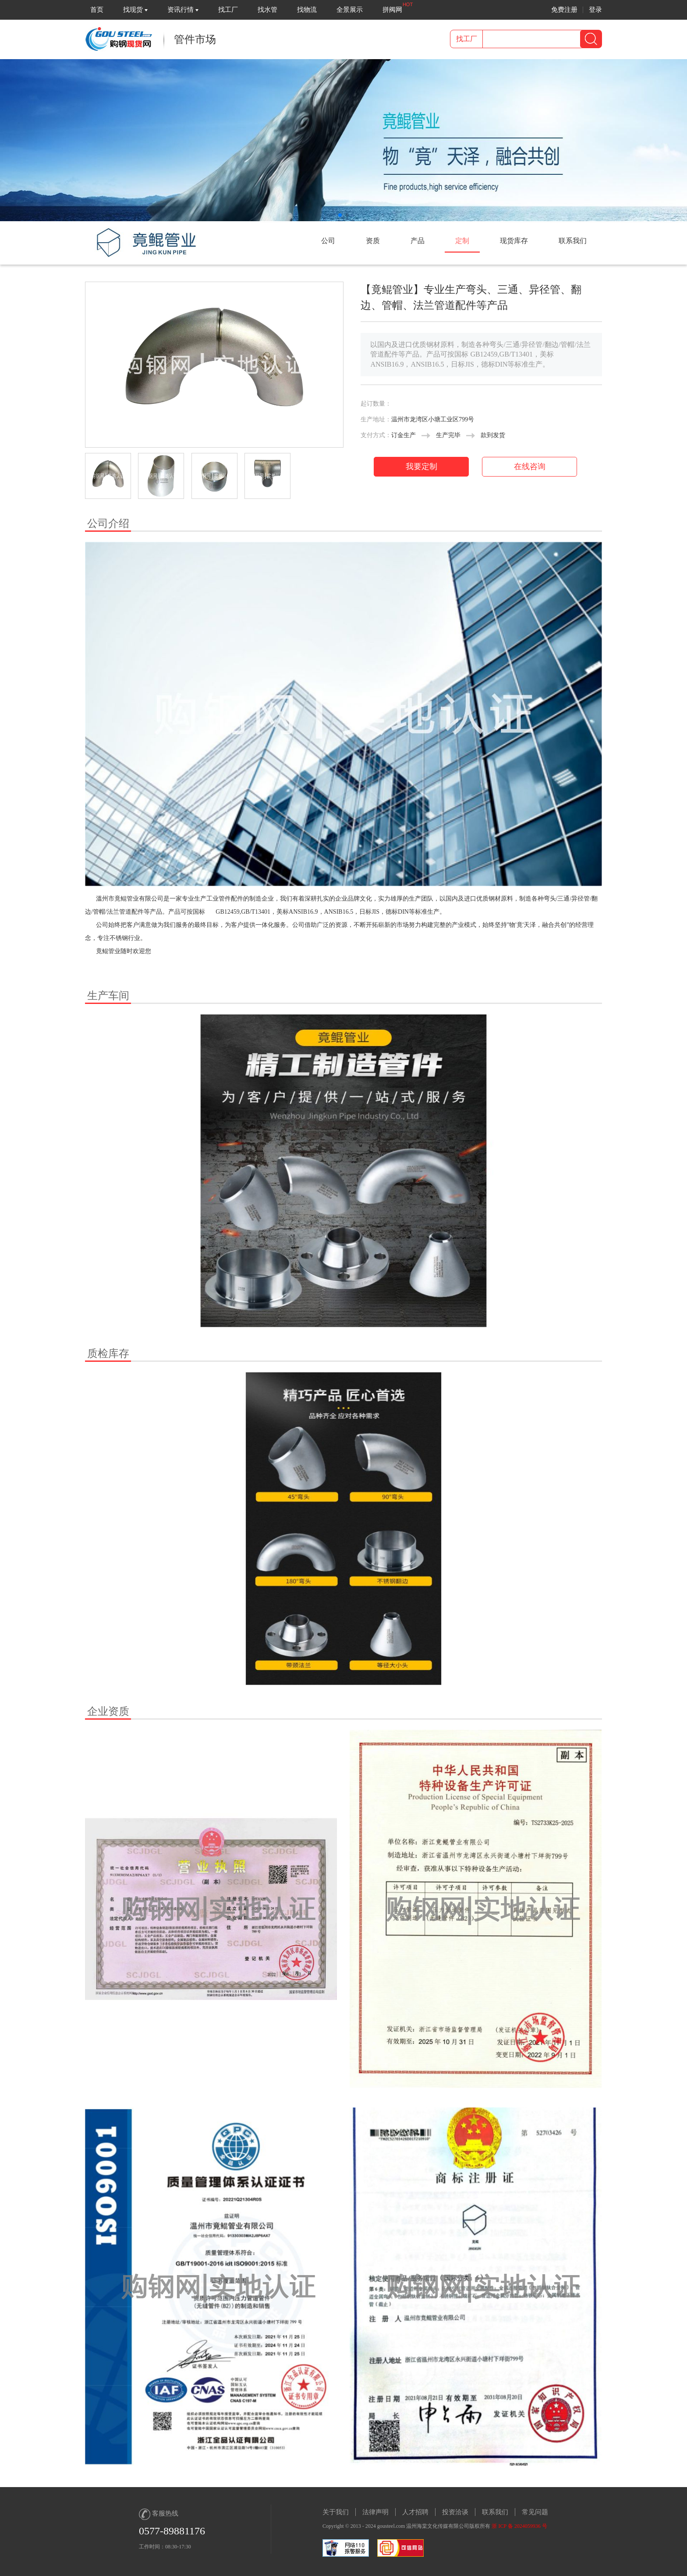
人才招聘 (415, 2512)
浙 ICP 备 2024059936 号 (519, 2526)
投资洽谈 (455, 2512)
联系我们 (495, 2512)
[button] (340, 215)
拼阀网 (392, 9)
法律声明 (375, 2512)
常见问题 (535, 2512)
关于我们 (335, 2512)
